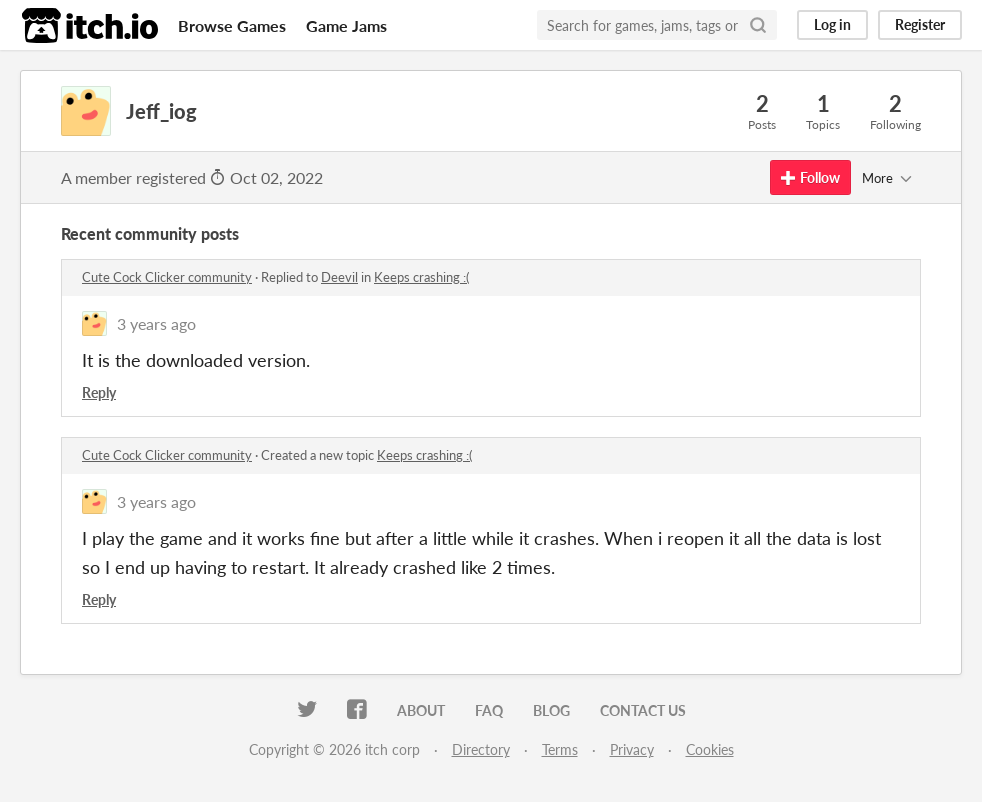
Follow (810, 177)
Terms (560, 749)
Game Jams (346, 25)
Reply (99, 392)
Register (920, 24)
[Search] (758, 25)
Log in (832, 24)
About (421, 710)
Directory (481, 749)
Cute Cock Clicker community (167, 277)
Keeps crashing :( (421, 277)
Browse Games (232, 25)
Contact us (643, 710)
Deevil (339, 277)
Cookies (710, 749)
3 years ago (156, 323)
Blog (551, 710)
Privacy (632, 749)
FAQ (489, 710)
